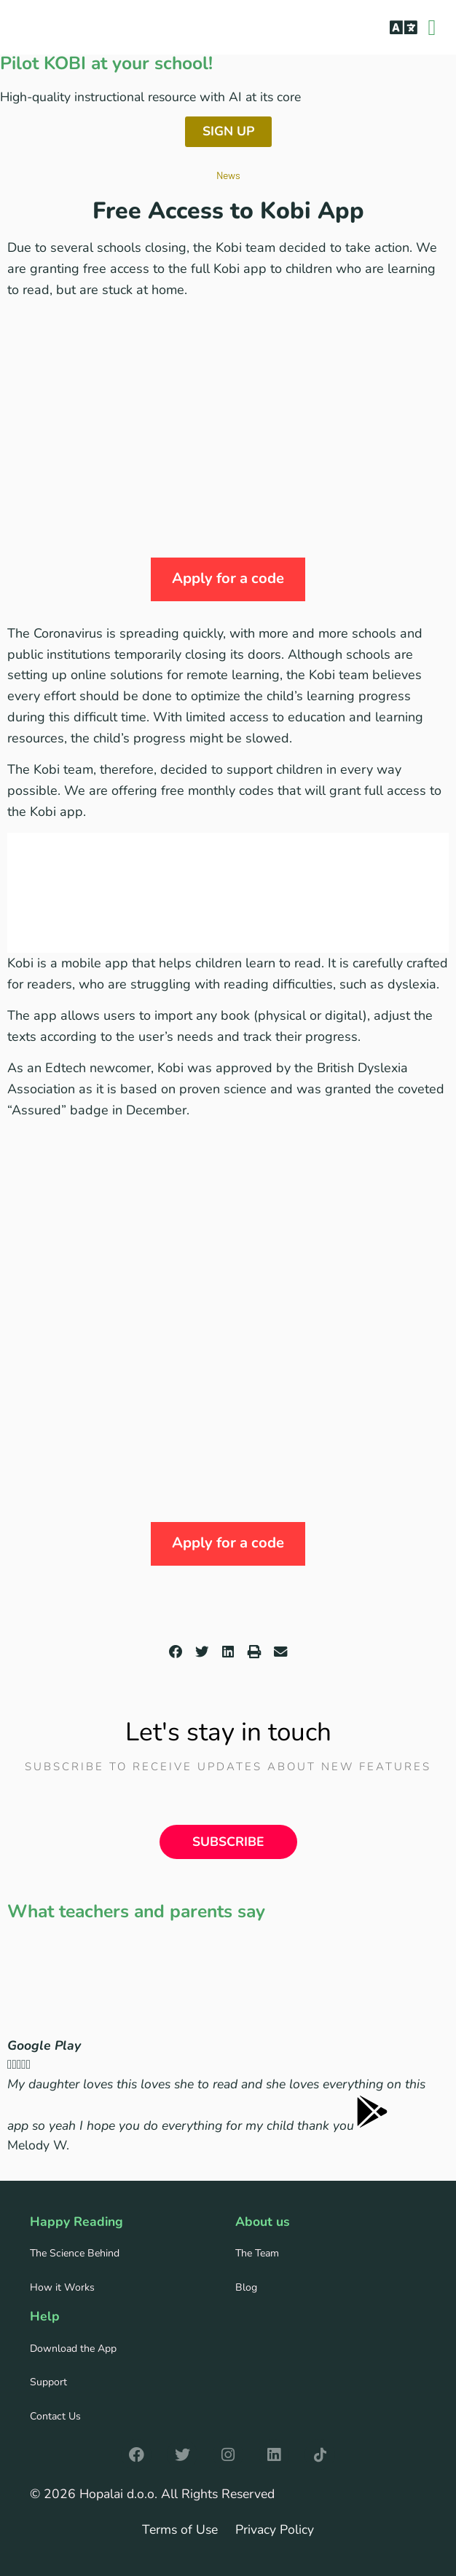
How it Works (62, 2287)
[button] (403, 27)
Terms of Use (180, 2529)
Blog (246, 2287)
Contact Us (55, 2416)
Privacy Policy (274, 2529)
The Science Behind (74, 2253)
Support (48, 2382)
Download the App (73, 2348)
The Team (257, 2253)
